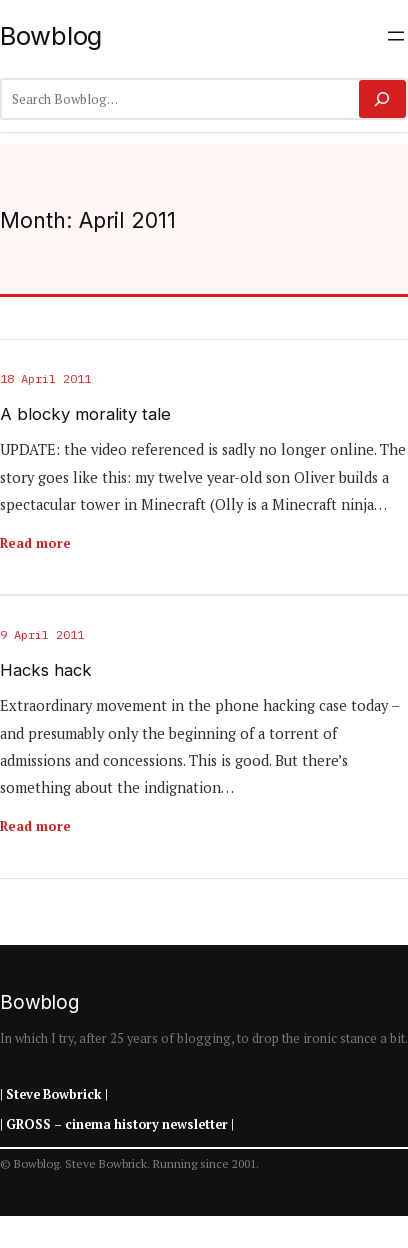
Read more (35, 543)
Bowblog (51, 35)
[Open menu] (396, 36)
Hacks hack (46, 670)
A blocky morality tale (85, 414)
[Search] (382, 99)
